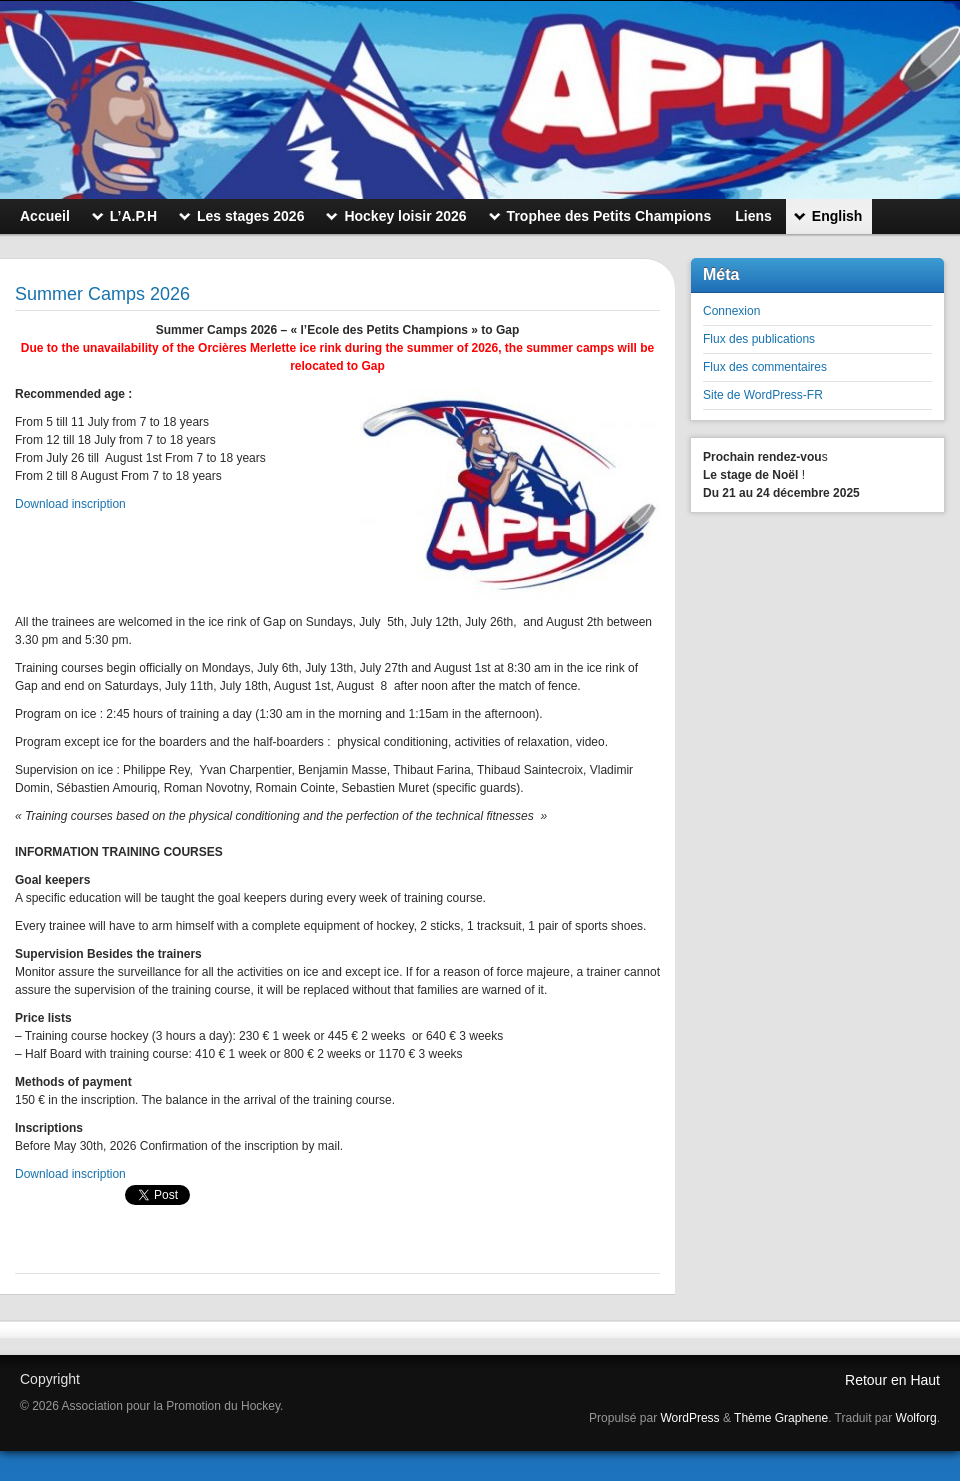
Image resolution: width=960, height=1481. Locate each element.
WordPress (689, 1418)
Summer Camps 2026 (102, 294)
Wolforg (916, 1418)
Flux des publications (759, 339)
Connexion (731, 311)
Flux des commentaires (765, 367)
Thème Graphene (781, 1418)
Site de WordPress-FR (763, 395)
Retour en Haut (892, 1380)
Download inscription (70, 504)
